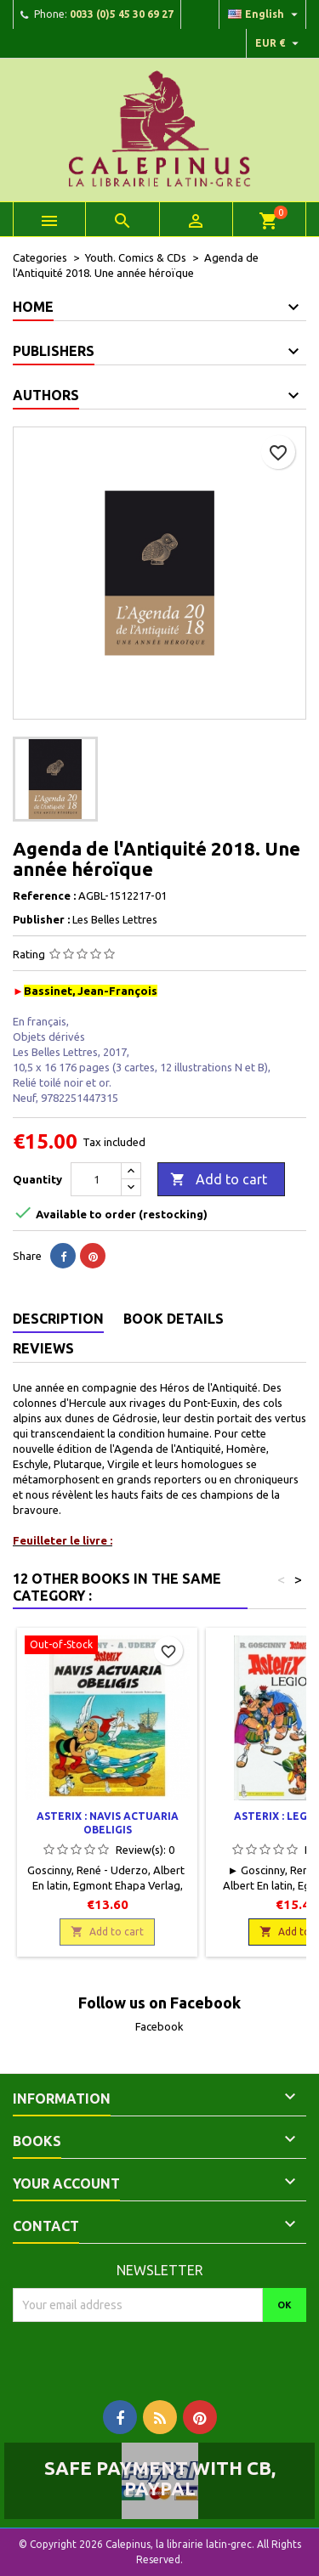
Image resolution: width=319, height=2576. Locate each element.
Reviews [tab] (43, 1348)
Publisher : (41, 919)
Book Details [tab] (173, 1318)
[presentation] (155, 2355)
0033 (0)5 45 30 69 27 (122, 14)
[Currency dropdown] (279, 43)
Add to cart (218, 1180)
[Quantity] (96, 1179)
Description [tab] (58, 1318)
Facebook (159, 2026)
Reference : (44, 895)
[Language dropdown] (265, 14)
